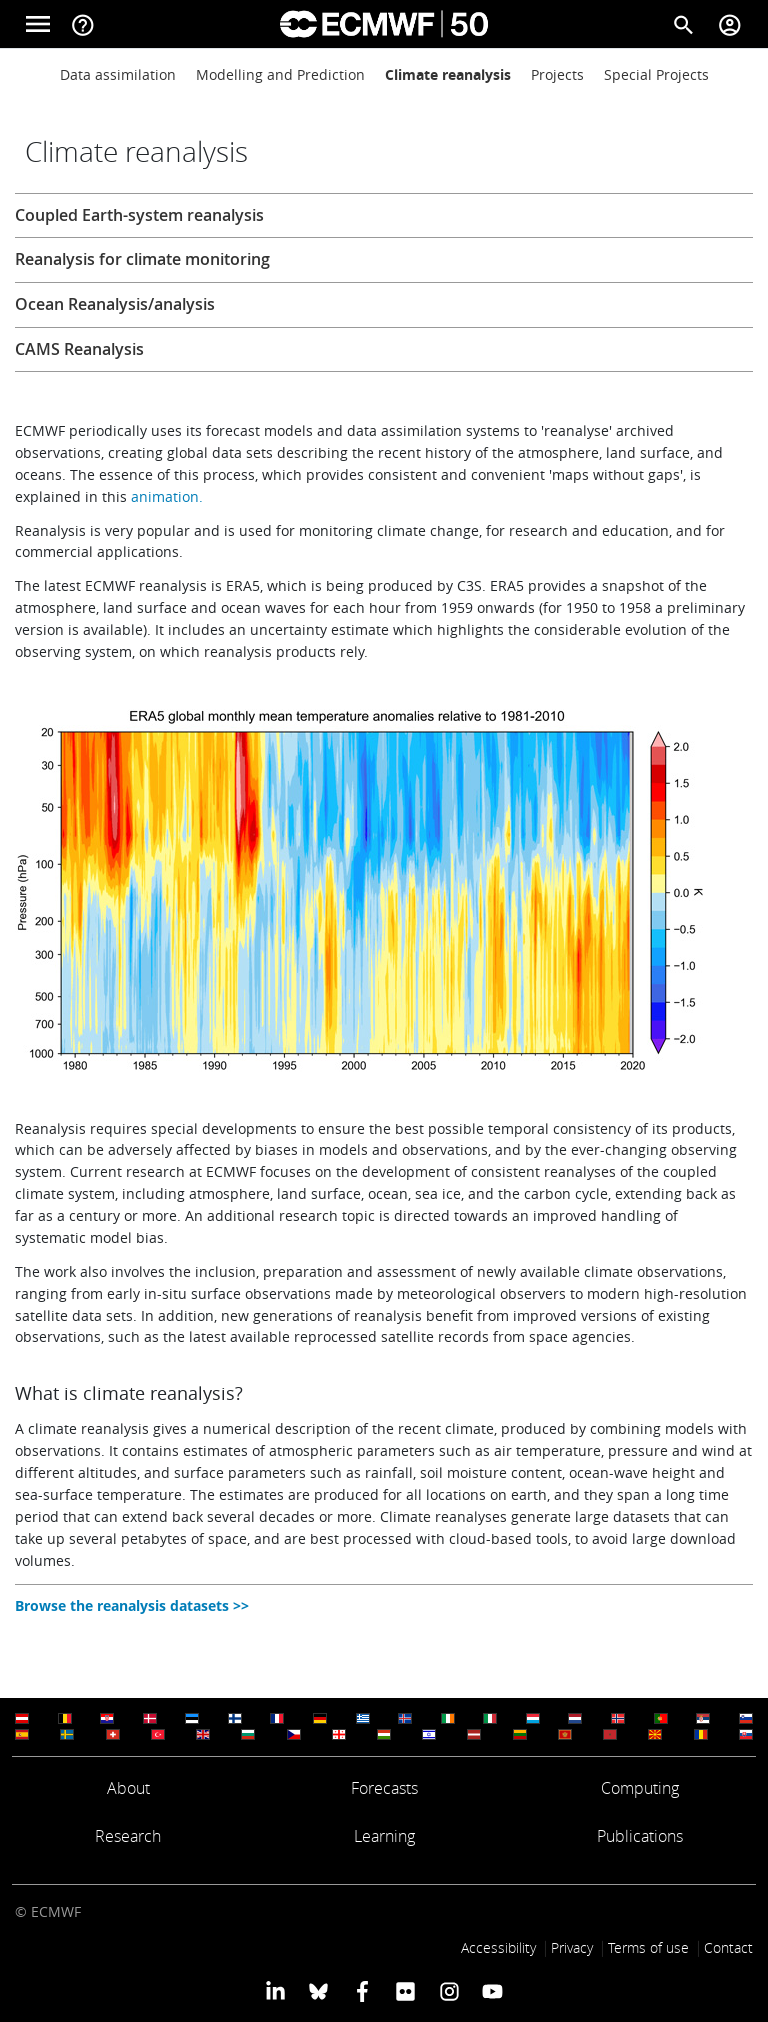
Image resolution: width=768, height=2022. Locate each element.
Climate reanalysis (448, 74)
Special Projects (656, 74)
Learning (384, 1836)
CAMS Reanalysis (79, 349)
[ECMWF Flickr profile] (405, 1990)
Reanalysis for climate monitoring (142, 259)
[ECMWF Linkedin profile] (275, 1990)
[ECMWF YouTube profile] (492, 1990)
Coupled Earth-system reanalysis (139, 215)
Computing (640, 1788)
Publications (640, 1836)
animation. (167, 496)
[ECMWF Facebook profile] (362, 1990)
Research (128, 1836)
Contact (728, 1947)
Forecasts (384, 1788)
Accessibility (498, 1947)
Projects (557, 74)
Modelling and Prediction (280, 74)
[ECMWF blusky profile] (318, 1990)
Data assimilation (118, 74)
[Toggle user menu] (730, 24)
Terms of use (648, 1947)
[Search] (684, 24)
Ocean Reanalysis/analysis (115, 304)
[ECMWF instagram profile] (448, 1990)
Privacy (572, 1947)
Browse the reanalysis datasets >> (132, 1605)
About (128, 1788)
